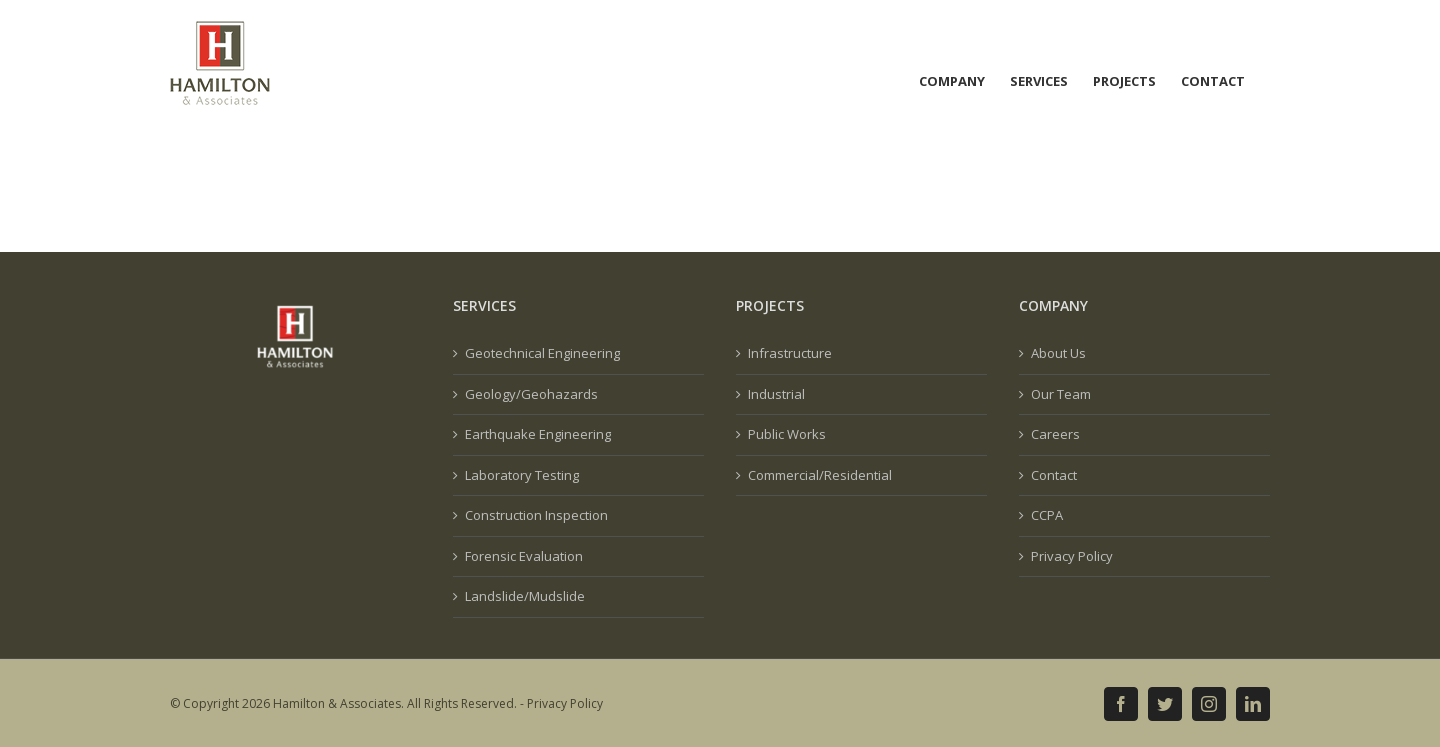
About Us (1058, 353)
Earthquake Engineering (538, 434)
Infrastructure (790, 353)
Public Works (787, 434)
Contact (1054, 475)
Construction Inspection (536, 515)
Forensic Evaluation (524, 556)
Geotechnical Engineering (542, 353)
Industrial (776, 394)
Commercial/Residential (820, 475)
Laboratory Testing (522, 475)
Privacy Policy (1072, 556)
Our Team (1061, 394)
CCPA (1047, 515)
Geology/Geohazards (531, 394)
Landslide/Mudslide (525, 596)
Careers (1055, 434)
